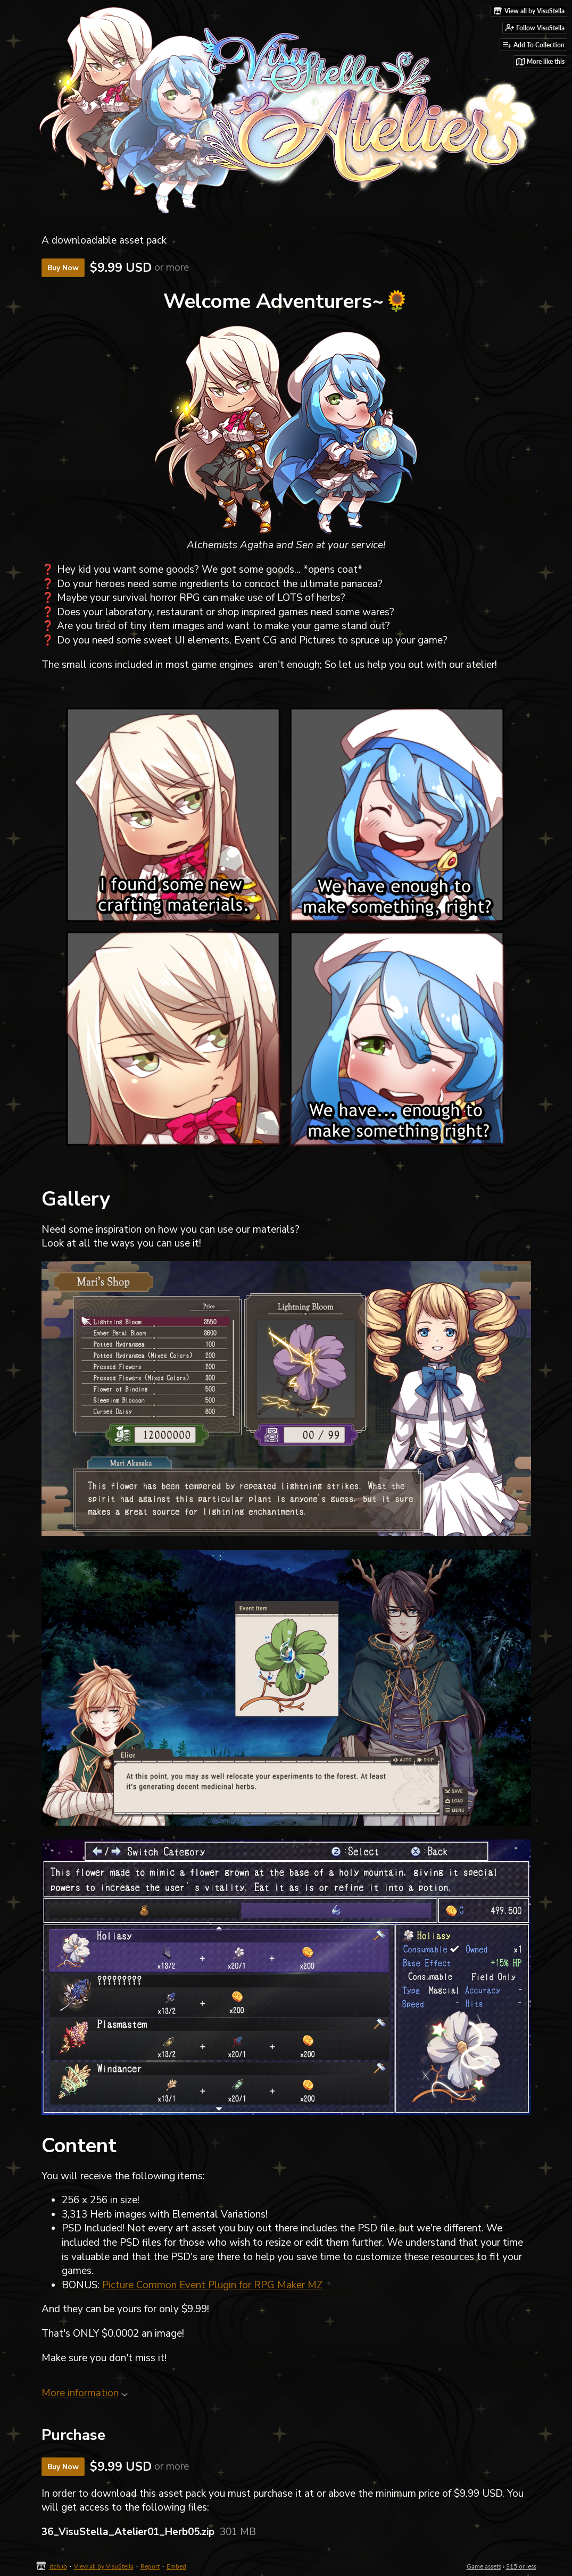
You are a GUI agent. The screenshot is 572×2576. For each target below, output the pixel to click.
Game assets (484, 2566)
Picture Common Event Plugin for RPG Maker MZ (212, 2285)
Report (150, 2566)
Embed (176, 2566)
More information (85, 2393)
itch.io (58, 2566)
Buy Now (63, 268)
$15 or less (521, 2566)
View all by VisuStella (104, 2566)
